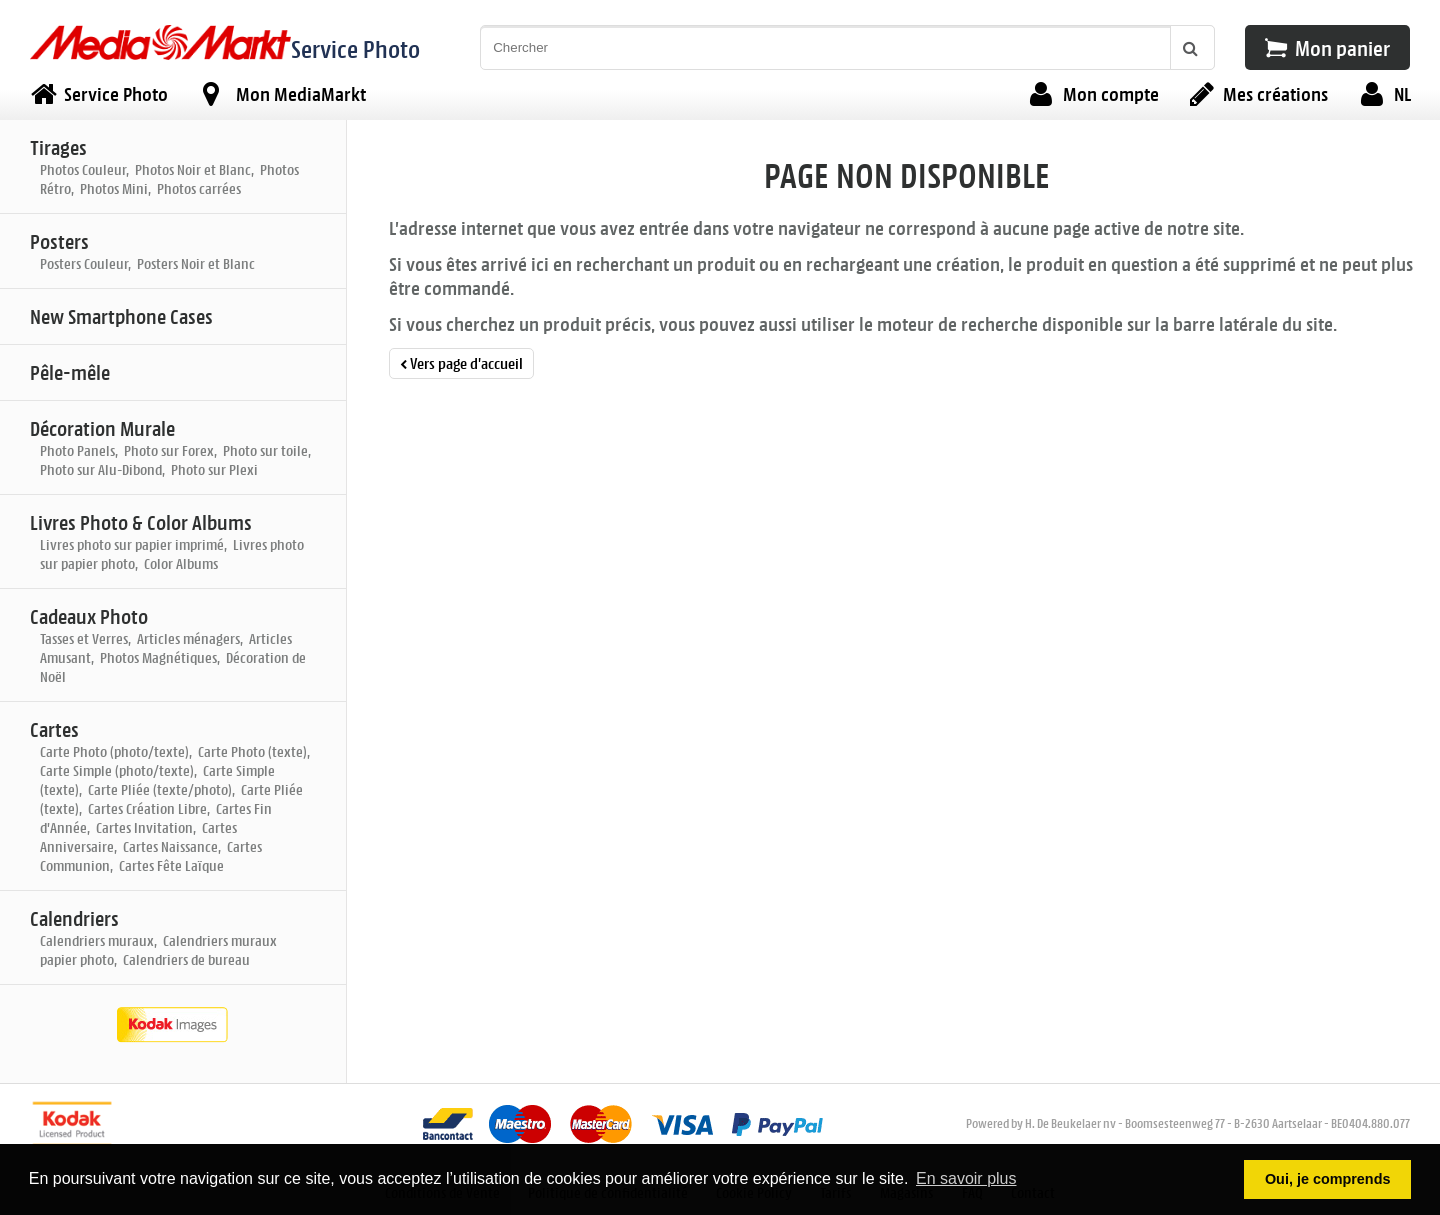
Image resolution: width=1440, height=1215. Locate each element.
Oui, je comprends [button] (1328, 1179)
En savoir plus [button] (966, 1178)
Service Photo (355, 48)
